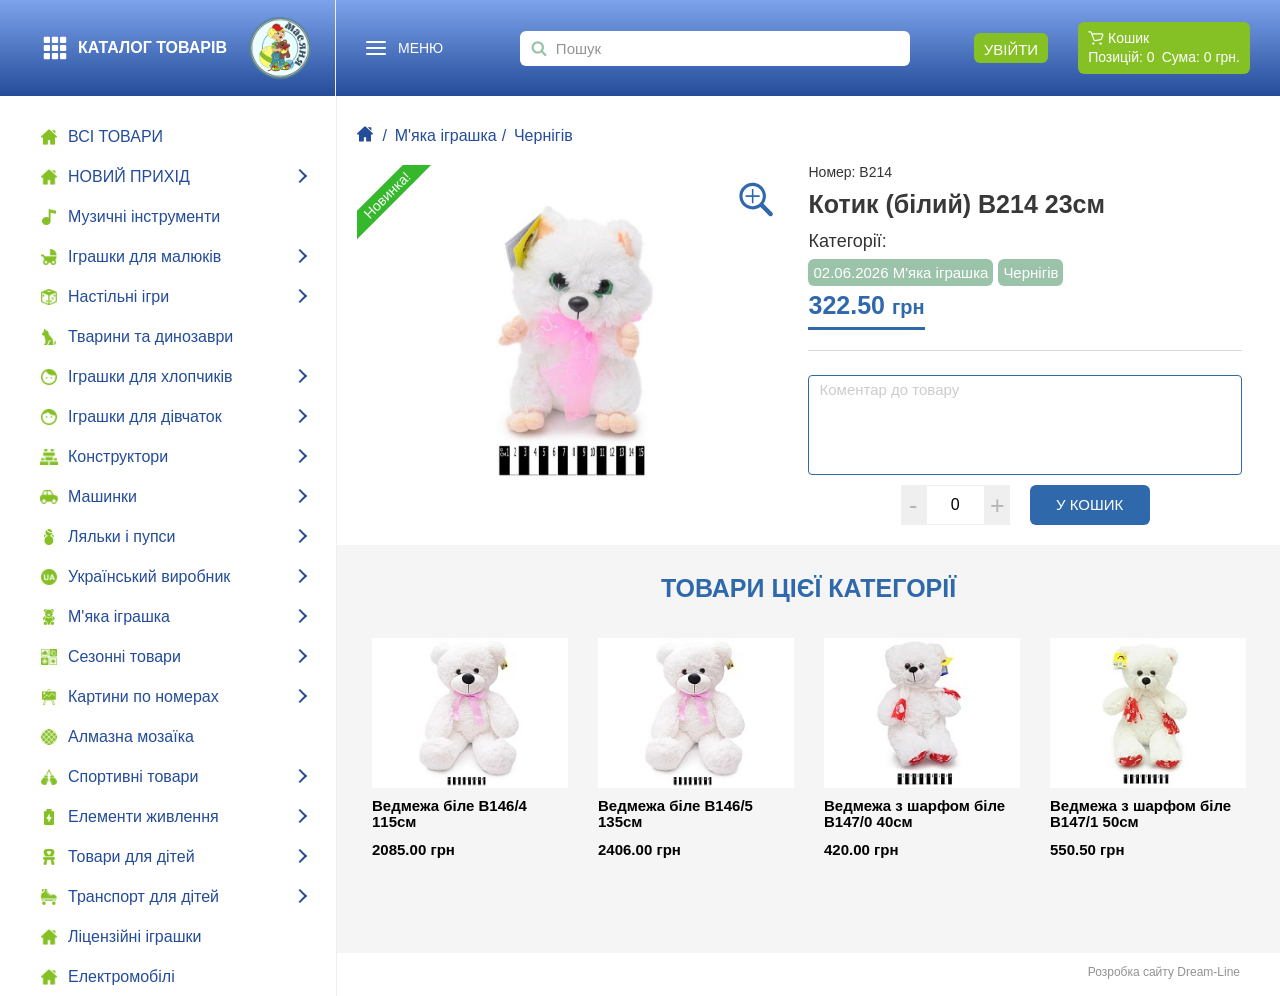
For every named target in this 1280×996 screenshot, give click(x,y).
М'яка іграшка (446, 135)
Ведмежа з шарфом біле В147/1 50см (1140, 814)
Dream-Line (1208, 972)
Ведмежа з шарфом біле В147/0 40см (914, 814)
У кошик (1103, 504)
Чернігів (543, 135)
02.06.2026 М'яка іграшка (900, 272)
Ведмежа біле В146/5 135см (675, 814)
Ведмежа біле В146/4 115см (449, 814)
